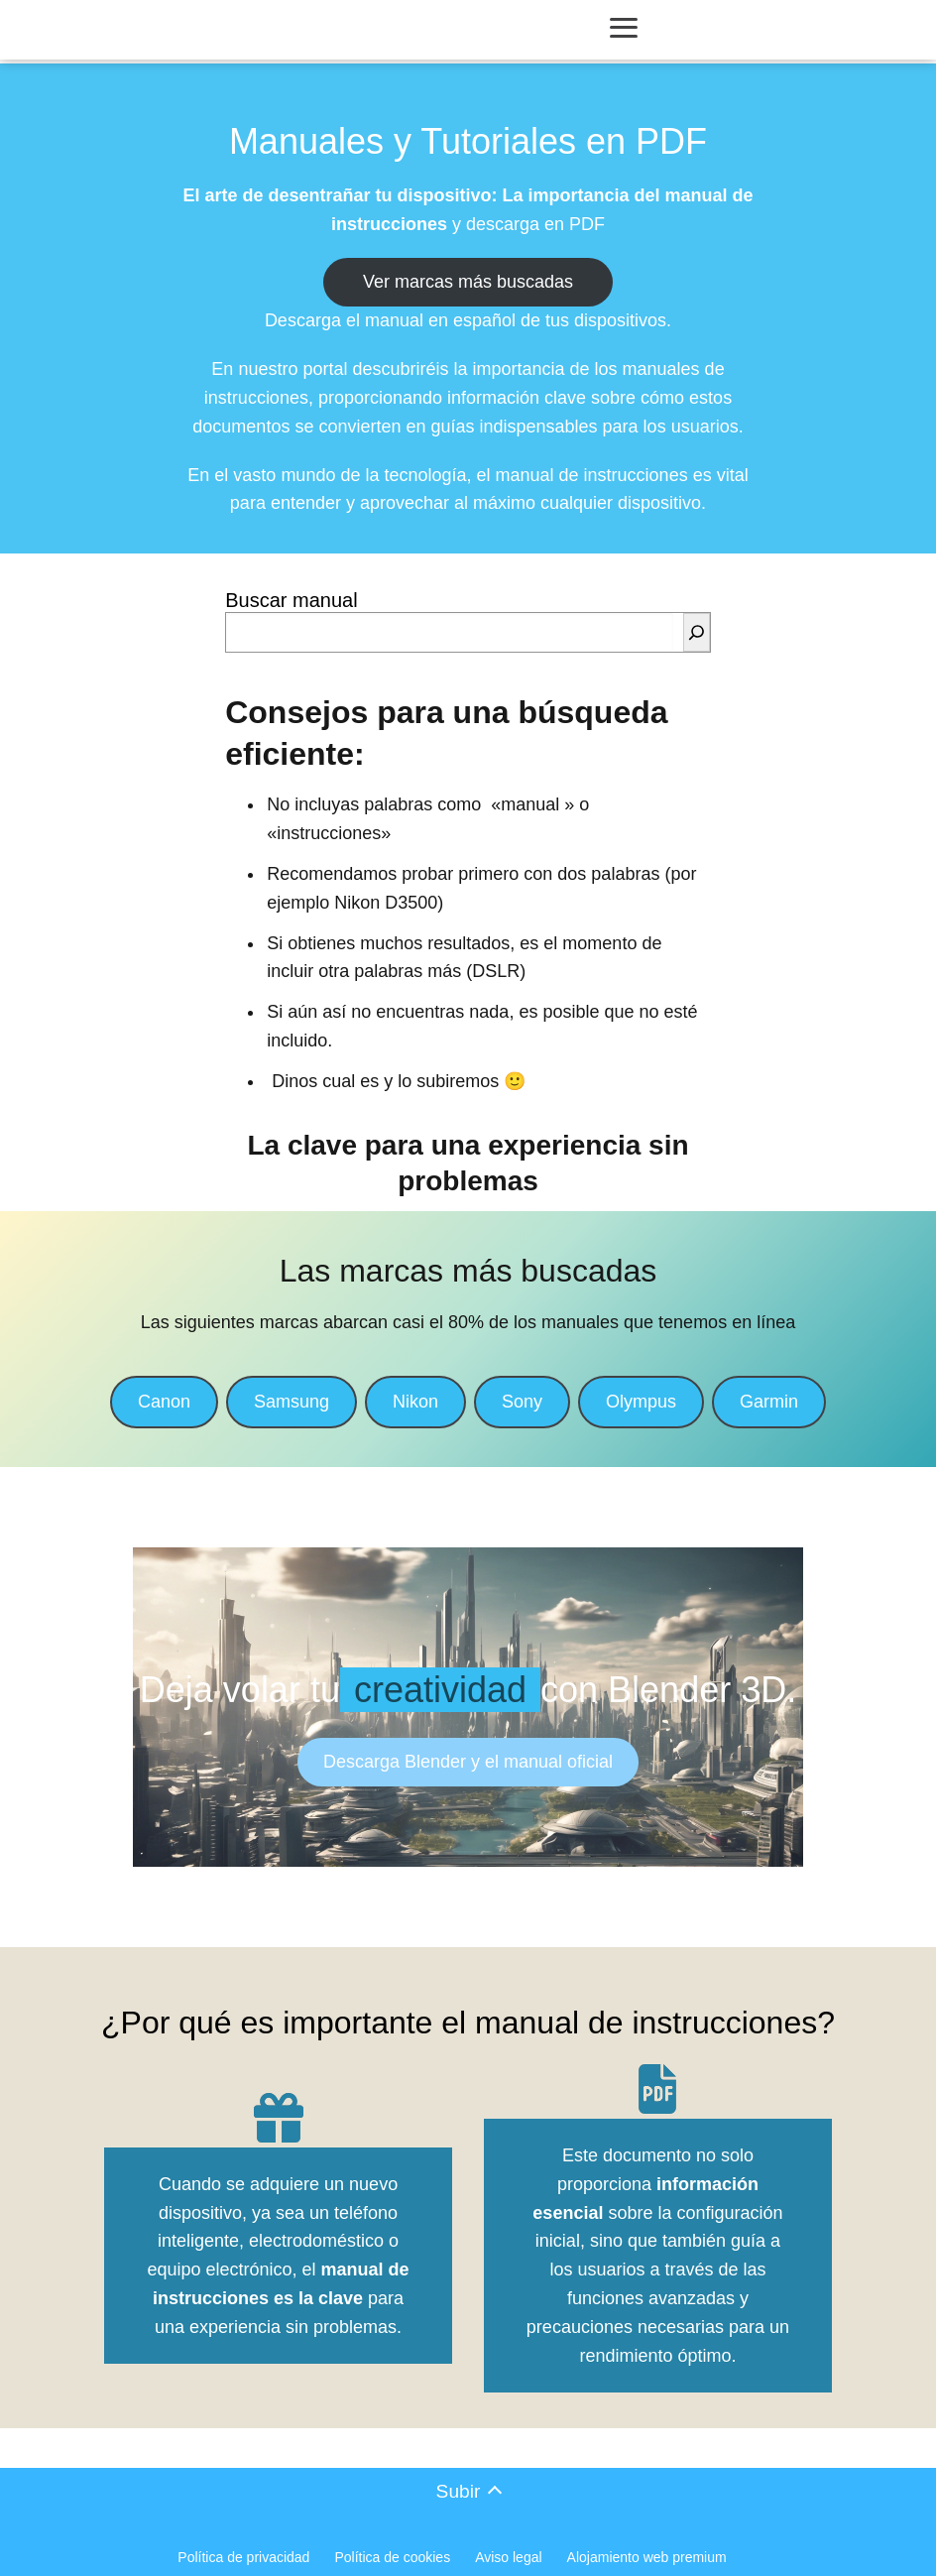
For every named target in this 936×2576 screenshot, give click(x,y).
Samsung (291, 1401)
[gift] (278, 2117)
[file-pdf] (657, 2089)
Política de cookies (392, 2557)
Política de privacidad (243, 2557)
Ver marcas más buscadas (468, 282)
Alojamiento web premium (647, 2557)
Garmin (769, 1401)
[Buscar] (696, 632)
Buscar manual (291, 600)
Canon (164, 1401)
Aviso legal (508, 2557)
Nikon (415, 1401)
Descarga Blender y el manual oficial (468, 1762)
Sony (522, 1401)
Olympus (641, 1401)
